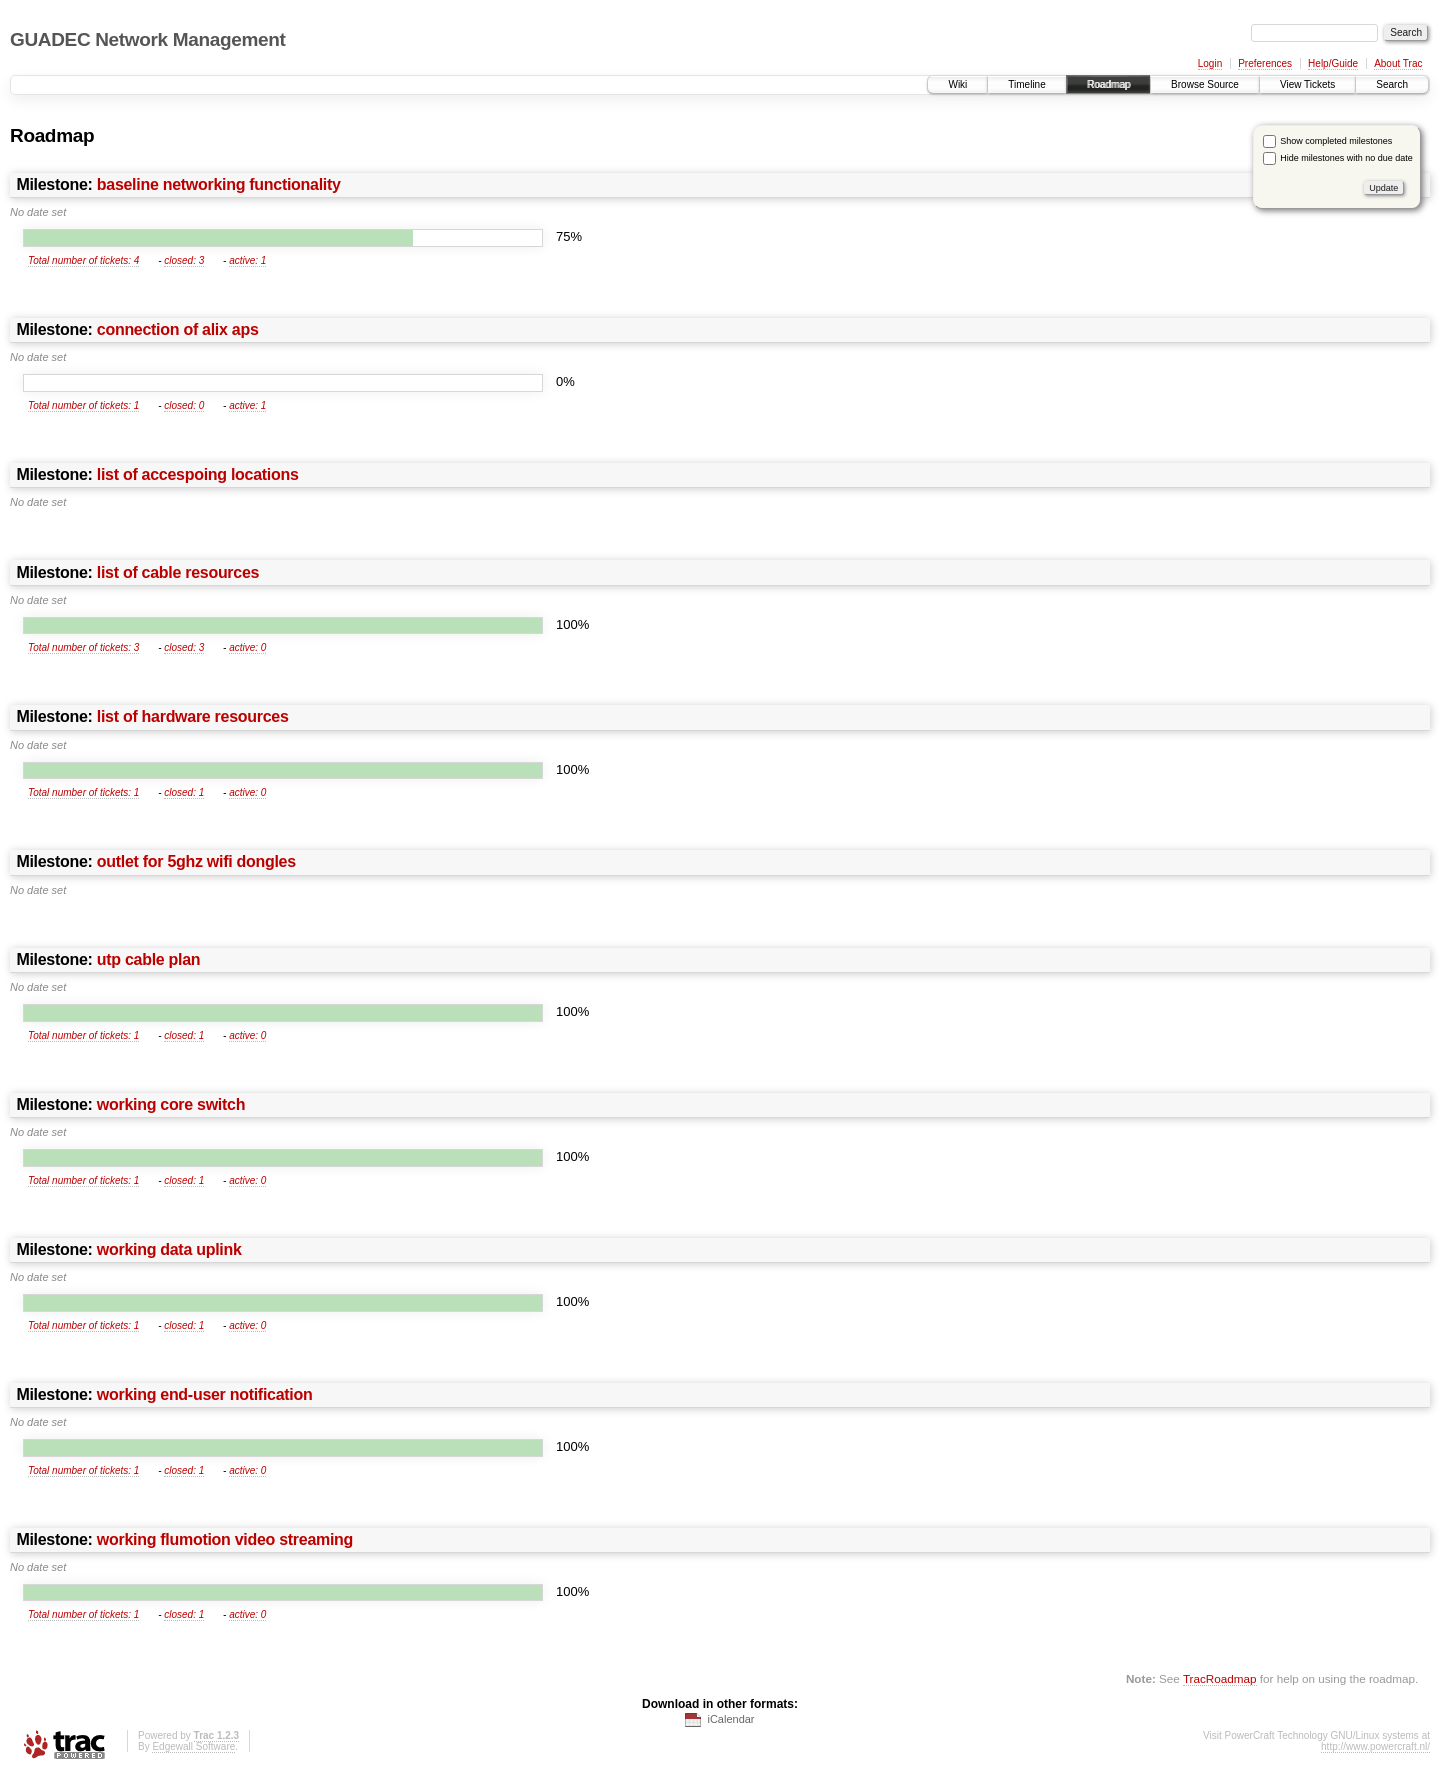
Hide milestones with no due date (1346, 158)
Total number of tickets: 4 (83, 260)
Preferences (1265, 63)
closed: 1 (184, 792)
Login (1210, 63)
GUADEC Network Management (147, 39)
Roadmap (1108, 84)
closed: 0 (184, 405)
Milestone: (178, 184)
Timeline (1026, 84)
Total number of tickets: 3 (83, 647)
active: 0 (247, 647)
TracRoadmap (1220, 1678)
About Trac (1398, 63)
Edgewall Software (193, 1746)
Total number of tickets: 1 (83, 405)
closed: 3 (184, 260)
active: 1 (247, 260)
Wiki (957, 84)
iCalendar (730, 1719)
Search (1392, 84)
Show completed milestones (1336, 141)
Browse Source (1205, 84)
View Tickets (1307, 84)
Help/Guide (1333, 63)
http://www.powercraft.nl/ (1375, 1746)
